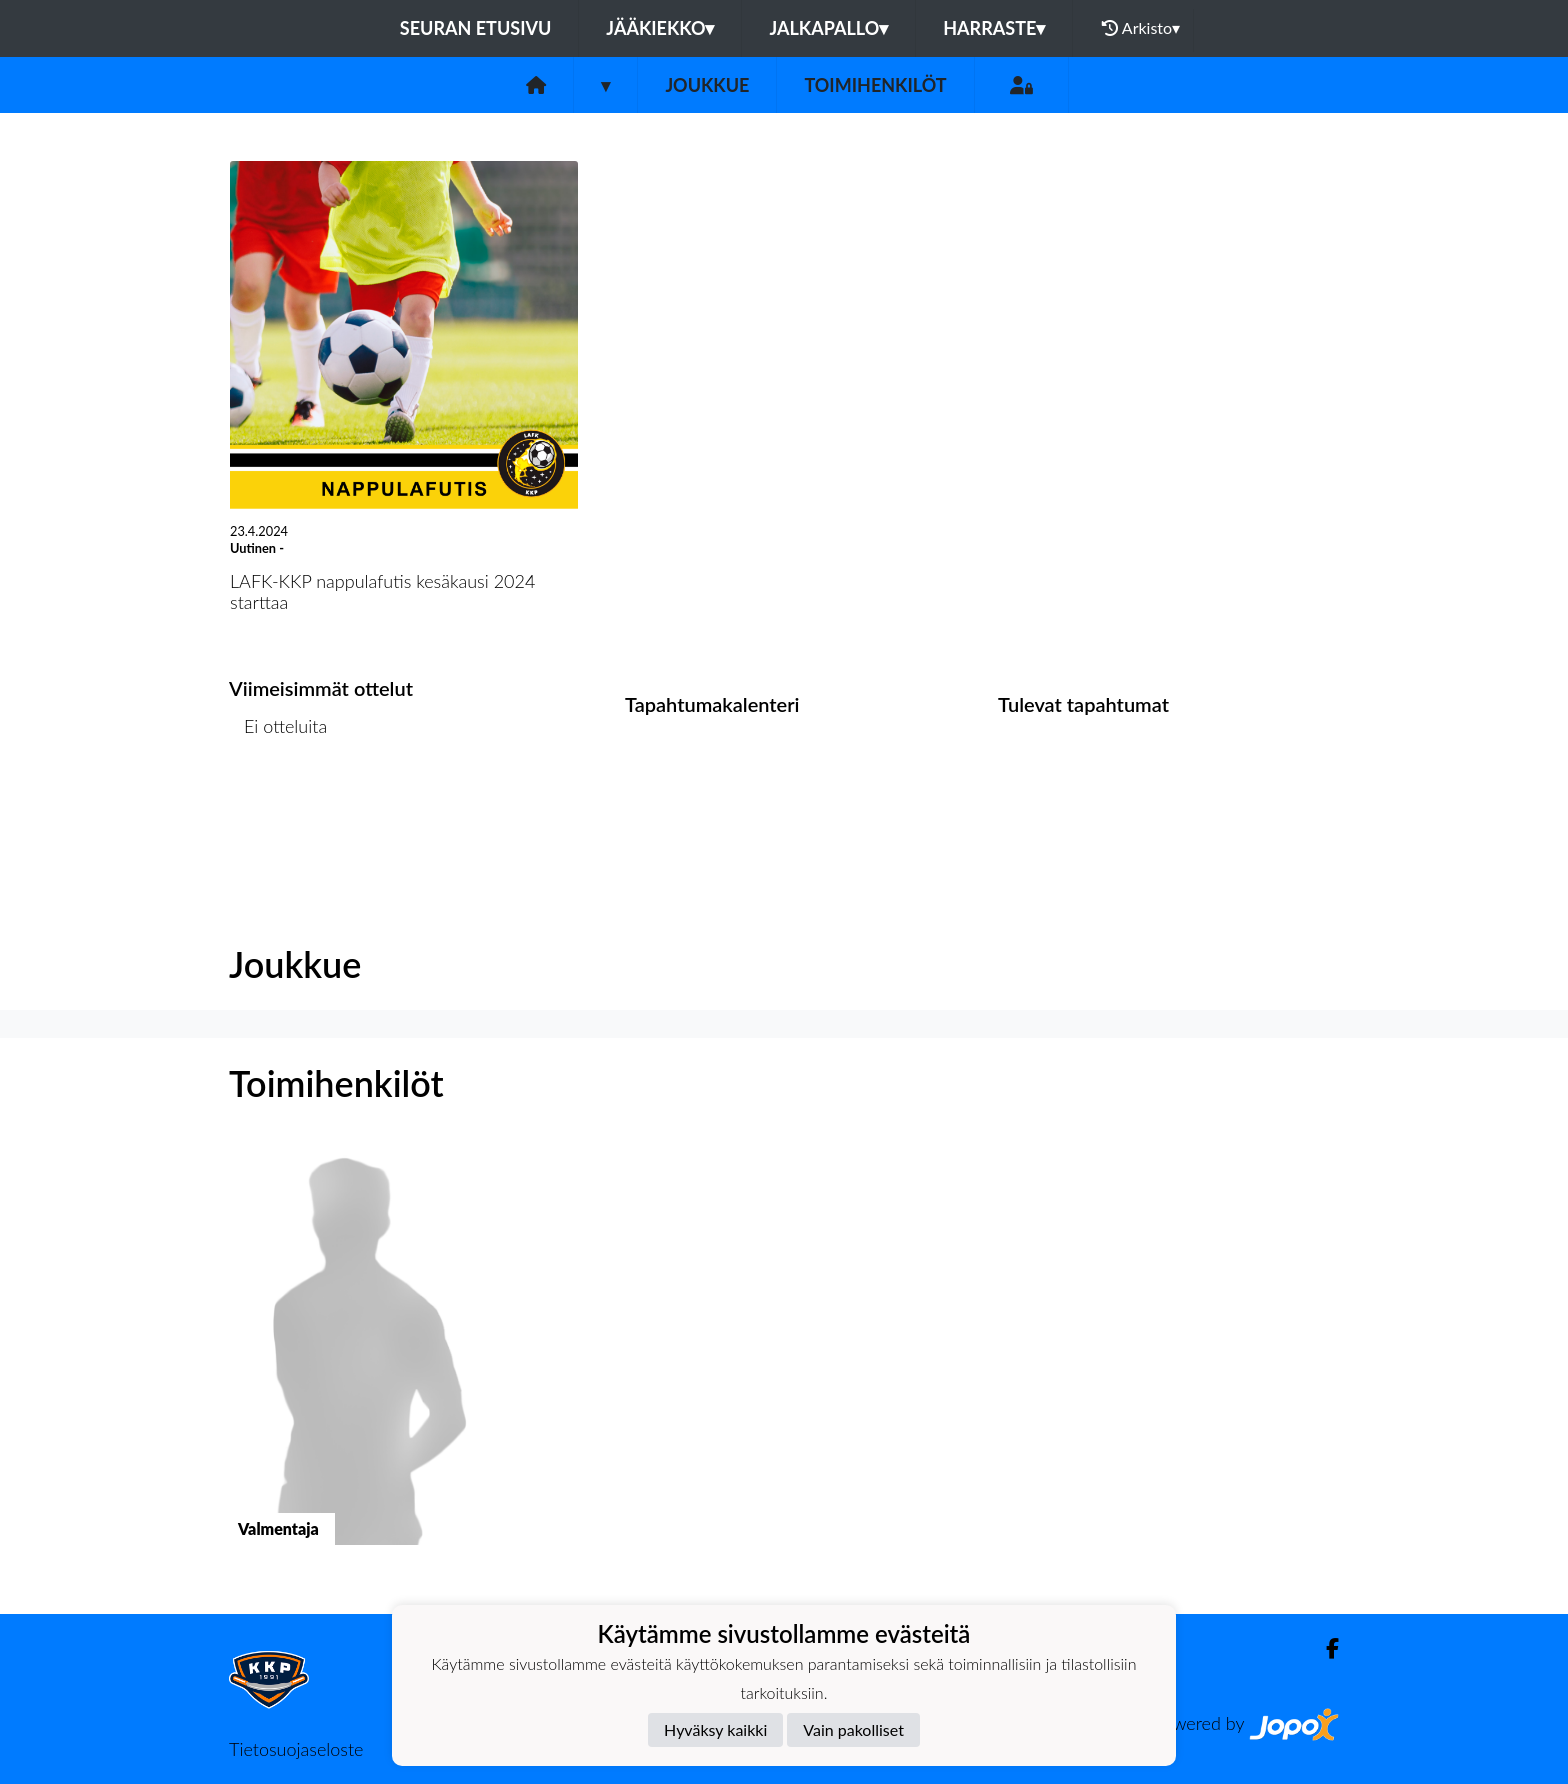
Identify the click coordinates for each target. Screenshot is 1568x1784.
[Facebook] (1324, 1648)
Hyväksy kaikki (715, 1729)
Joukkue (707, 85)
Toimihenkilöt (875, 85)
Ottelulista (278, 803)
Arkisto (1141, 28)
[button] (356, 1361)
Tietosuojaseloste (296, 1749)
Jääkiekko (660, 28)
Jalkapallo (828, 28)
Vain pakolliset (853, 1729)
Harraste (994, 28)
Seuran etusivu (476, 28)
